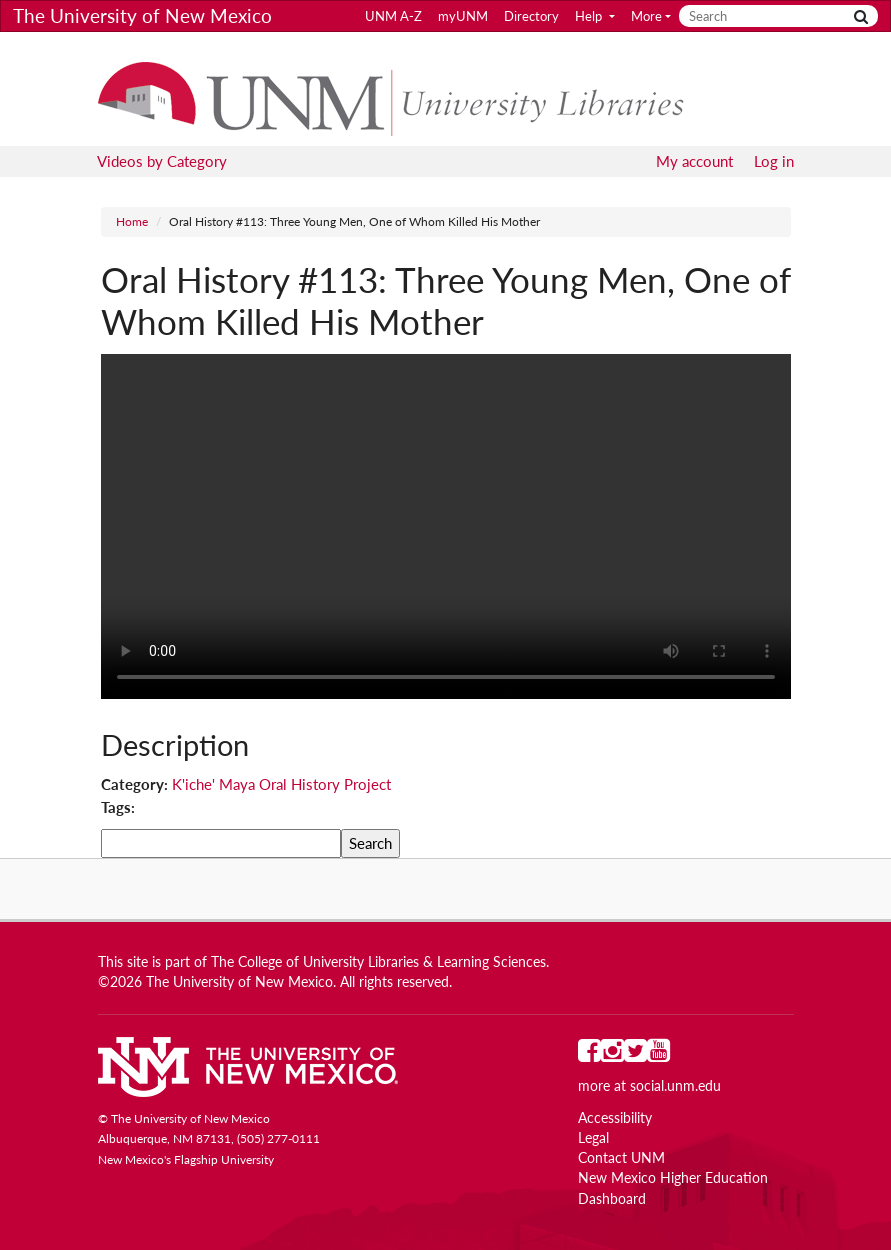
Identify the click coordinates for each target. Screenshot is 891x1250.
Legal (593, 1138)
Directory (531, 16)
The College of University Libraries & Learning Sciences (378, 962)
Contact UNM (621, 1158)
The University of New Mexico (142, 15)
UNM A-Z (393, 16)
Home (132, 221)
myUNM (463, 16)
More (646, 16)
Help (590, 16)
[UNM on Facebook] (589, 1055)
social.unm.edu (675, 1086)
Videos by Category (162, 161)
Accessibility (615, 1118)
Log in (774, 161)
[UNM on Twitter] (635, 1055)
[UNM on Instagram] (612, 1055)
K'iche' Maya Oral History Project (281, 784)
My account (694, 161)
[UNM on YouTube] (658, 1055)
